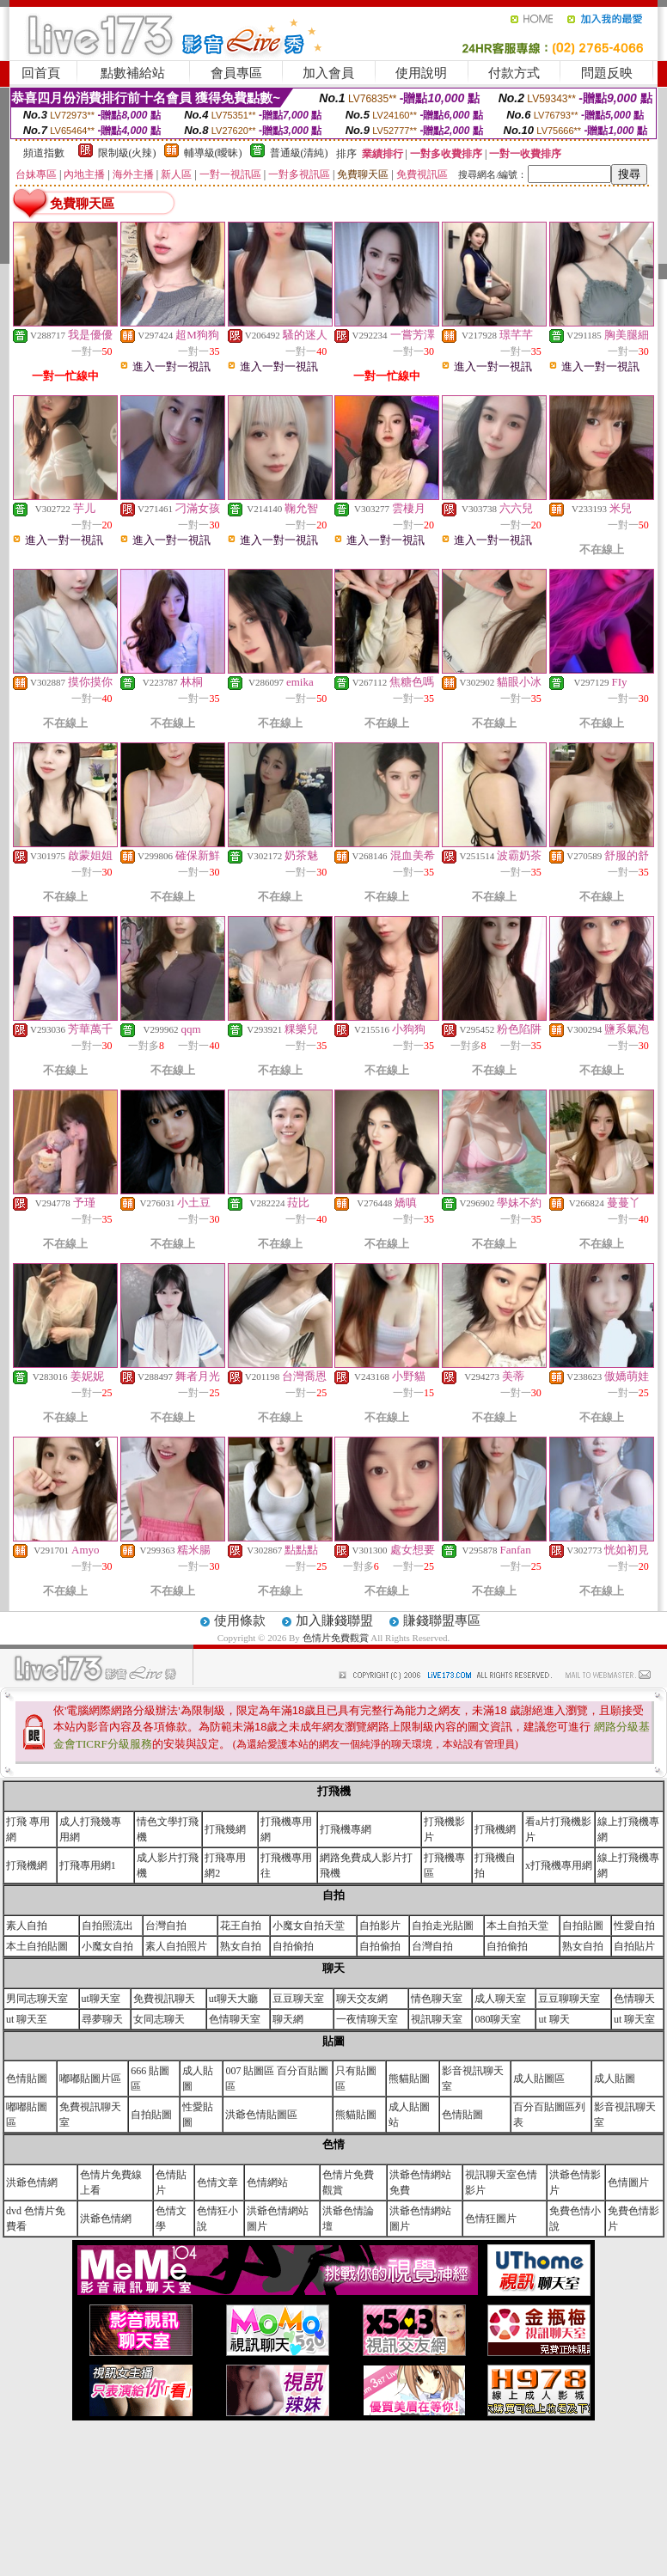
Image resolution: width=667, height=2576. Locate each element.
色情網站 (267, 2182)
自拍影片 (380, 1926)
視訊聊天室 (436, 2019)
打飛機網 (495, 1829)
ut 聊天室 (634, 2019)
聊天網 (287, 2019)
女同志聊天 (159, 2019)
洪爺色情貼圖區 (261, 2115)
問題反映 (607, 73)
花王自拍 (240, 1926)
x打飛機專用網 (558, 1865)
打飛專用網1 (87, 1865)
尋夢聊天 (102, 2019)
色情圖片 (628, 2182)
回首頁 (40, 73)
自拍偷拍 (293, 1946)
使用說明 (421, 73)
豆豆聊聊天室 (569, 1999)
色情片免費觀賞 (337, 1638)
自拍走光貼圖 (443, 1926)
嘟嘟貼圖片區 (90, 2078)
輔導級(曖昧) (213, 153)
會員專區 (236, 73)
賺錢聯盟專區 (441, 1620)
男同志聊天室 (37, 1999)
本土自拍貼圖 (37, 1946)
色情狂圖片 (491, 2219)
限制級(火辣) (127, 153)
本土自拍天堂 (517, 1926)
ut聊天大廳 (233, 1999)
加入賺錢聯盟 (334, 1620)
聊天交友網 (362, 1999)
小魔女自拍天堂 (308, 1926)
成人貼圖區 (539, 2078)
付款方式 (514, 73)
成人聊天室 (500, 1999)
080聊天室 (497, 2019)
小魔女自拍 (107, 1946)
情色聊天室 (436, 1999)
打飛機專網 (345, 1829)
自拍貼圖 (582, 1926)
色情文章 (217, 2182)
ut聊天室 (101, 1999)
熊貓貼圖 (409, 2078)
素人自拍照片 (176, 1946)
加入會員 (328, 73)
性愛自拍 (634, 1926)
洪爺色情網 (32, 2182)
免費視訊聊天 (164, 1999)
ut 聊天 (553, 2019)
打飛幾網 (225, 1829)
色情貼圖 (26, 2078)
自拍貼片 (634, 1946)
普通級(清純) (299, 153)
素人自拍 (26, 1926)
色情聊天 (634, 1999)
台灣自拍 (166, 1926)
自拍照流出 (107, 1926)
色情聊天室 (234, 2019)
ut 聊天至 (26, 2019)
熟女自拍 (240, 1946)
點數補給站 (133, 73)
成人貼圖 (614, 2078)
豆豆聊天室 (298, 1999)
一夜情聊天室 (367, 2019)
